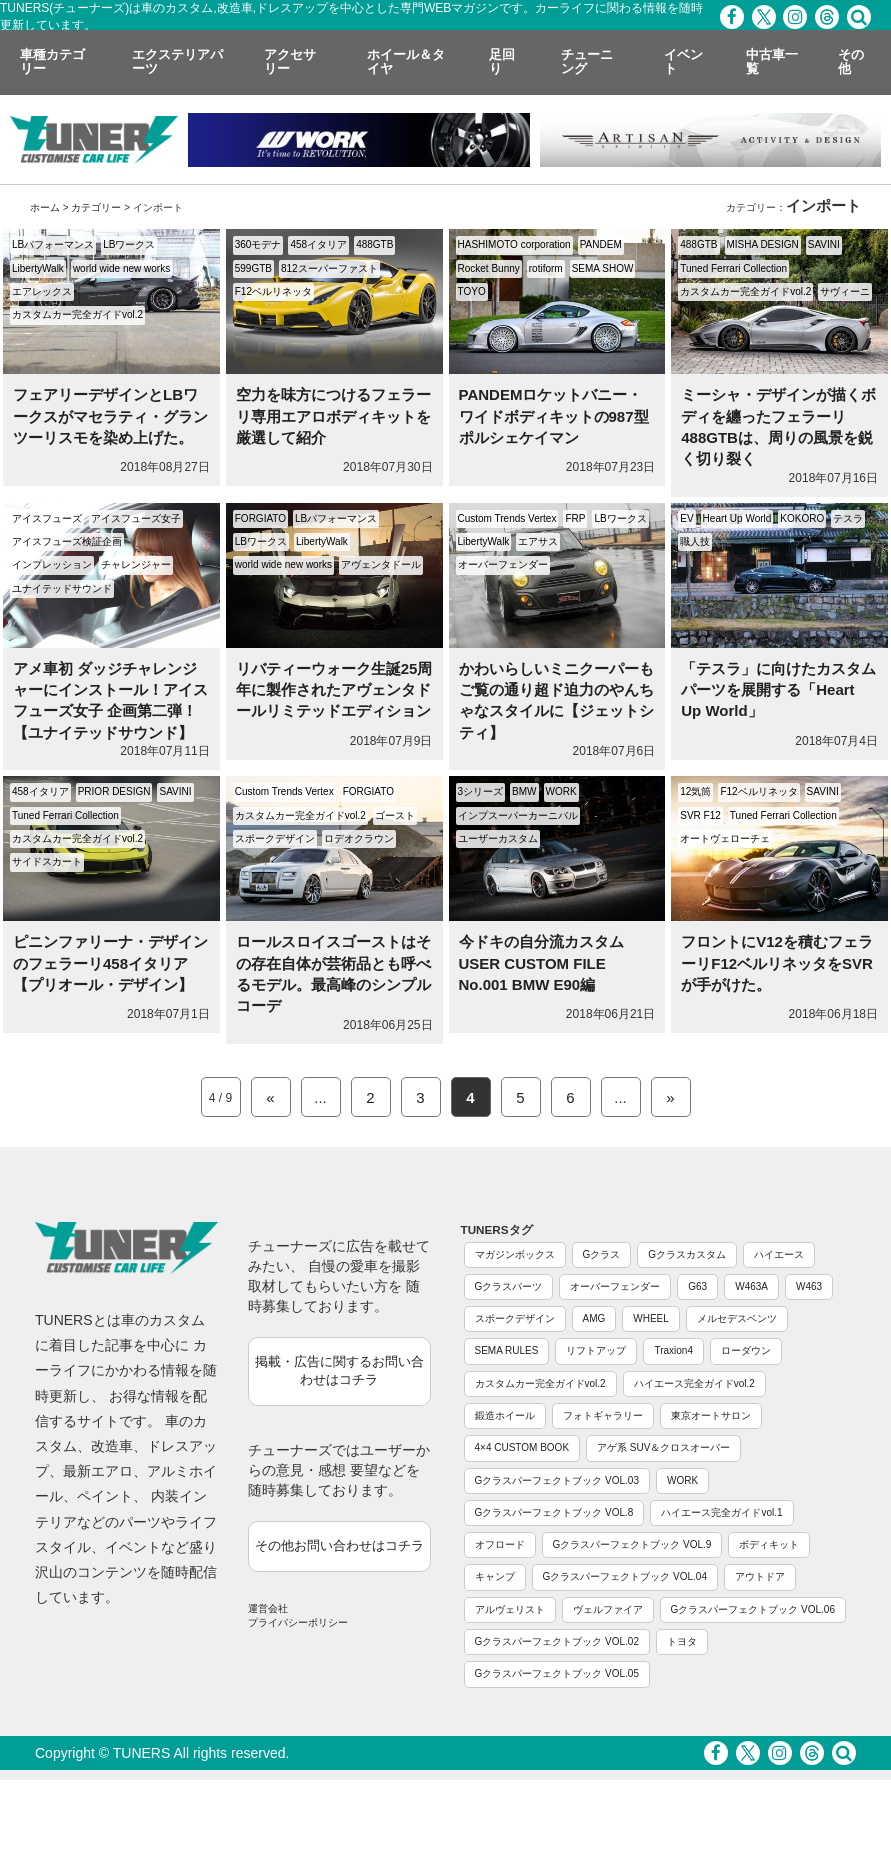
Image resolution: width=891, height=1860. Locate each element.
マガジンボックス (515, 1254)
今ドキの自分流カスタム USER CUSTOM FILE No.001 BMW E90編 (541, 963)
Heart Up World (737, 518)
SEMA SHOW (603, 268)
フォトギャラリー (603, 1415)
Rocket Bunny (489, 268)
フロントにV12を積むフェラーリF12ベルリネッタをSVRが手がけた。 (777, 963)
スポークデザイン (275, 838)
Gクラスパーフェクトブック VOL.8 (554, 1512)
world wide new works (121, 268)
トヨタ (682, 1641)
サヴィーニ (845, 291)
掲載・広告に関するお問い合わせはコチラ (339, 1371)
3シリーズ (481, 791)
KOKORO (802, 518)
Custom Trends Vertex (507, 518)
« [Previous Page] (270, 1097)
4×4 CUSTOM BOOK (522, 1447)
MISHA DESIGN (763, 244)
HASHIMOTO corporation (514, 244)
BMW (524, 791)
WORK (561, 791)
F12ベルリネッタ (273, 291)
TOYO (472, 291)
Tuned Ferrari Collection (733, 268)
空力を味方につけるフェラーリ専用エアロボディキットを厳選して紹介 (333, 416)
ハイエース (779, 1254)
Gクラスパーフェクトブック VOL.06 (753, 1609)
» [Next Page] (670, 1097)
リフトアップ (596, 1350)
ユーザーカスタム (498, 838)
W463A (751, 1286)
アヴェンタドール (381, 564)
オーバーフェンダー (503, 564)
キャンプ (495, 1576)
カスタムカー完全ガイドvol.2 (77, 314)
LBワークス (129, 244)
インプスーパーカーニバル (518, 815)
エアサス (538, 541)
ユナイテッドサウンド (62, 588)
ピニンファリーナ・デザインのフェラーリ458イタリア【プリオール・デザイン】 (110, 963)
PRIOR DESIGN (114, 791)
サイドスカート (47, 861)
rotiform (546, 268)
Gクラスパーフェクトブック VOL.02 (557, 1641)
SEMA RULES (507, 1350)
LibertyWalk (38, 268)
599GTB (253, 268)
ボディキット (769, 1544)
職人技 (695, 541)
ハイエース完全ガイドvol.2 (694, 1383)
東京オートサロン (711, 1415)
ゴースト (395, 815)
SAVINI (824, 244)
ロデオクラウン (359, 838)
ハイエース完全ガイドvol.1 (721, 1512)
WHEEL (651, 1318)
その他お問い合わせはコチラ (339, 1545)
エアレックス (42, 291)
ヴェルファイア (608, 1609)
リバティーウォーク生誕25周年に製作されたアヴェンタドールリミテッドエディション (334, 690)
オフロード (500, 1544)
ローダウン (746, 1350)
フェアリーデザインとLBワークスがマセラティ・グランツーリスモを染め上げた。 (110, 416)
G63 (697, 1286)
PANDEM (601, 244)
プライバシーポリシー (298, 1622)
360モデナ (258, 244)
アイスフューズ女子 (136, 518)
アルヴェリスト (510, 1609)
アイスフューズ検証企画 (67, 541)
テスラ (848, 518)
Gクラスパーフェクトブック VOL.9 (632, 1544)
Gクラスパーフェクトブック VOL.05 (557, 1673)
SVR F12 (700, 815)
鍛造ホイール (505, 1415)
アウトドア (760, 1576)
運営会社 (268, 1608)
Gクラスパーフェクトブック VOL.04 (625, 1576)
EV (686, 518)
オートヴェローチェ (725, 838)
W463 (809, 1286)
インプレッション (52, 564)
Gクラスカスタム (687, 1254)
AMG (594, 1318)
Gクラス (602, 1254)
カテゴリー (96, 207)
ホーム (45, 207)
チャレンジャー (136, 564)
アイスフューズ (47, 518)
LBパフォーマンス (53, 244)
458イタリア (318, 244)
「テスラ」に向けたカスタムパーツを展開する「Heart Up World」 (778, 690)
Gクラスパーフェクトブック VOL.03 (557, 1480)
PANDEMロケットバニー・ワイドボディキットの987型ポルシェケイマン (554, 416)
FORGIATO (260, 518)
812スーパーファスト (329, 268)
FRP (575, 518)
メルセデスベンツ (737, 1318)
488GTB (374, 244)
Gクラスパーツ (509, 1286)
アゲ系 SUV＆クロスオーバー (663, 1447)
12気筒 (695, 791)
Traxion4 (673, 1350)
